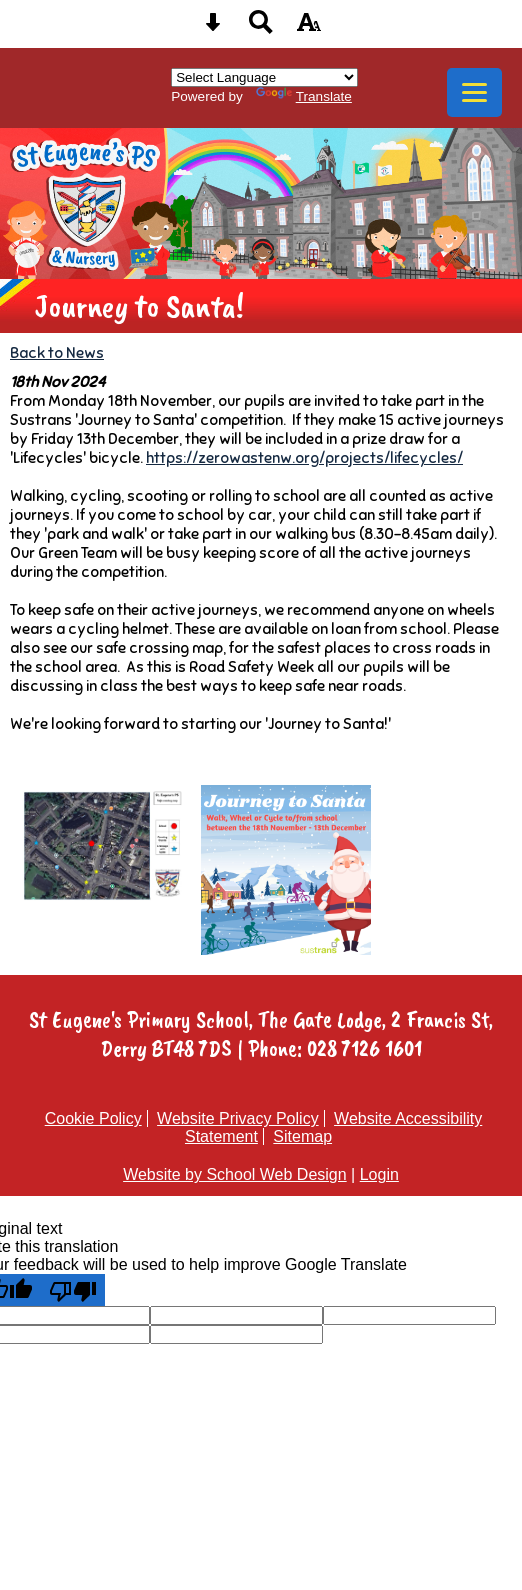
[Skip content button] (213, 28)
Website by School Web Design (235, 1174)
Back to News (57, 352)
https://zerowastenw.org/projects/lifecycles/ (304, 457)
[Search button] (261, 28)
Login (379, 1174)
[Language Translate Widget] (264, 77)
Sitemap (302, 1136)
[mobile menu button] (474, 92)
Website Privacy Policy (238, 1118)
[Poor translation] (73, 1290)
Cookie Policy (93, 1118)
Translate (304, 96)
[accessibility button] (309, 28)
